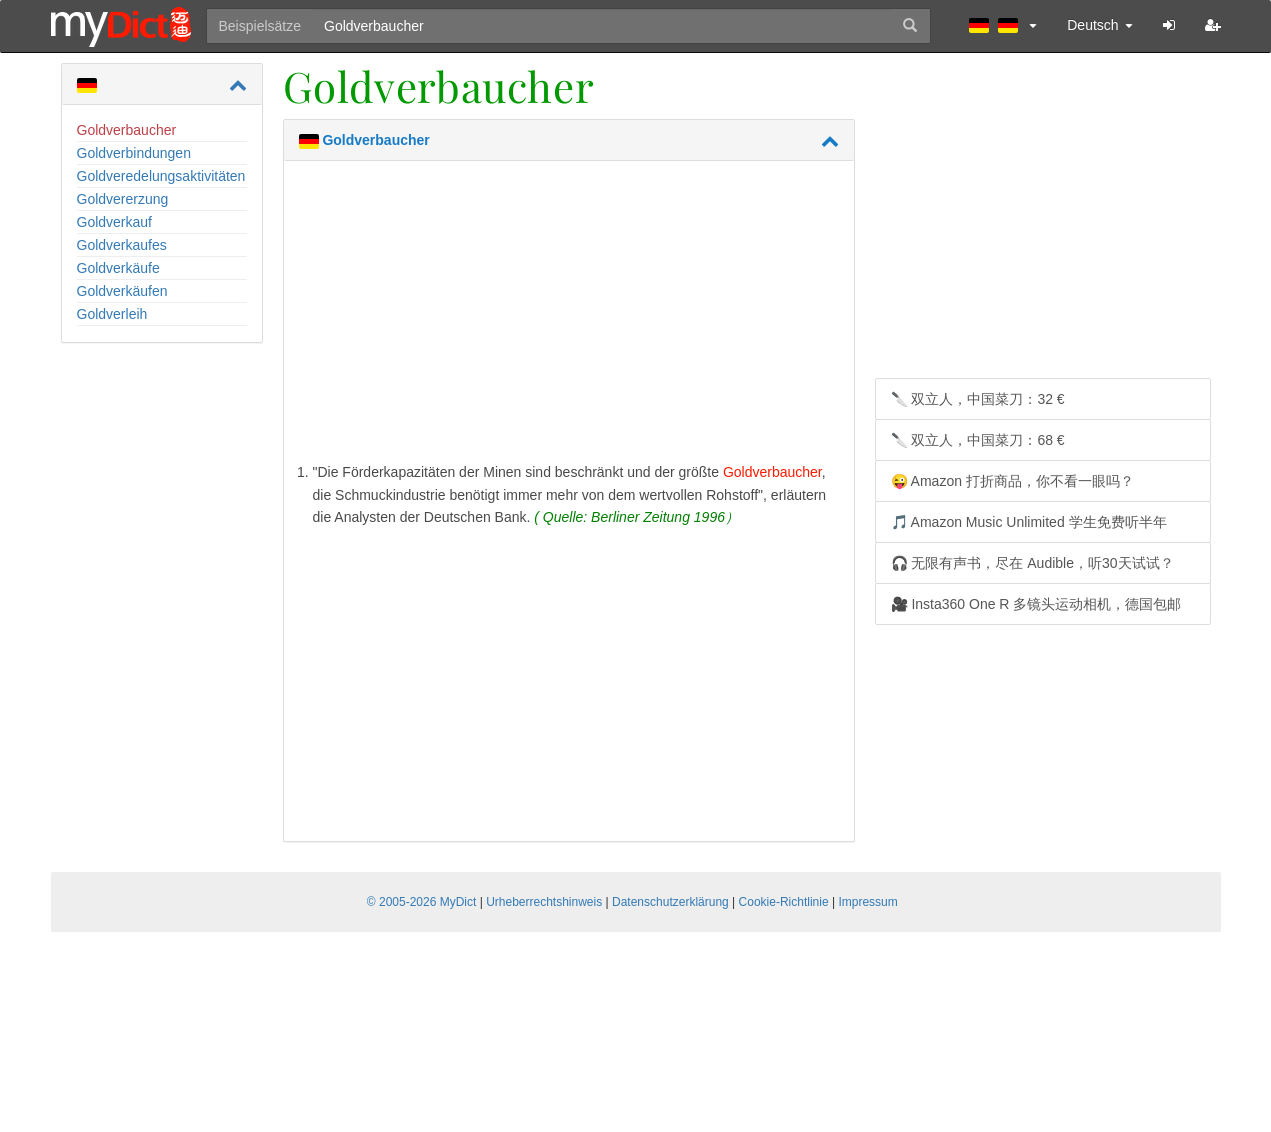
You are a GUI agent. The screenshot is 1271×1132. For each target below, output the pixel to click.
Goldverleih (112, 314)
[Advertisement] (569, 316)
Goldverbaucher (127, 130)
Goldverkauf (114, 222)
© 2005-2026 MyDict (422, 902)
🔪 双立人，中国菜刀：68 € (978, 440)
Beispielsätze (260, 26)
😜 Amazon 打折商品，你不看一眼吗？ (1012, 481)
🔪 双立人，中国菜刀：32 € (978, 399)
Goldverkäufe (118, 268)
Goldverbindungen (134, 153)
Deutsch (1099, 25)
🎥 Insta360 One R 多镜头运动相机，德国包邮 (1036, 604)
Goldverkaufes (122, 245)
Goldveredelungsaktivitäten (161, 176)
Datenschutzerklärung (670, 902)
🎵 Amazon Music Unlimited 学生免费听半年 (1029, 522)
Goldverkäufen (122, 291)
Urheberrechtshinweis (544, 902)
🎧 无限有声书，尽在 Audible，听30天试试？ (1032, 563)
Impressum (867, 902)
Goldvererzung (123, 199)
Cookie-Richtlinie (784, 902)
